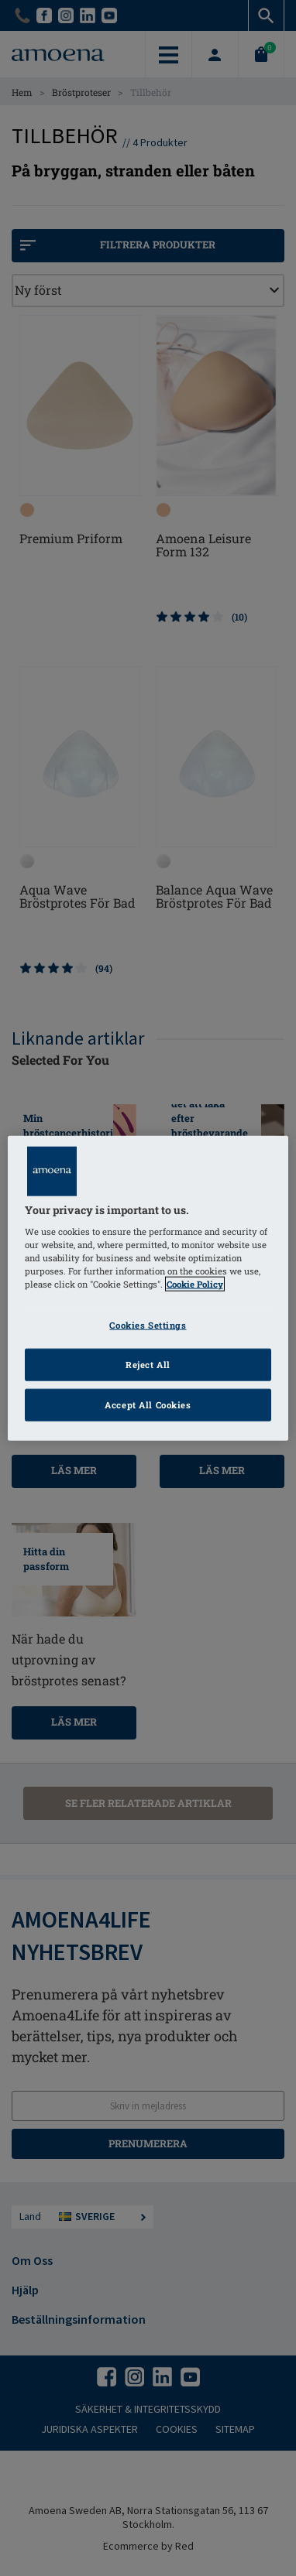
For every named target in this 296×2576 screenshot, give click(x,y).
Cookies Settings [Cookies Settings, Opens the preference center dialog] (147, 1325)
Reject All (148, 1364)
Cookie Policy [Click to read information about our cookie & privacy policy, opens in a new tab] (195, 1284)
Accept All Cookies (148, 1405)
